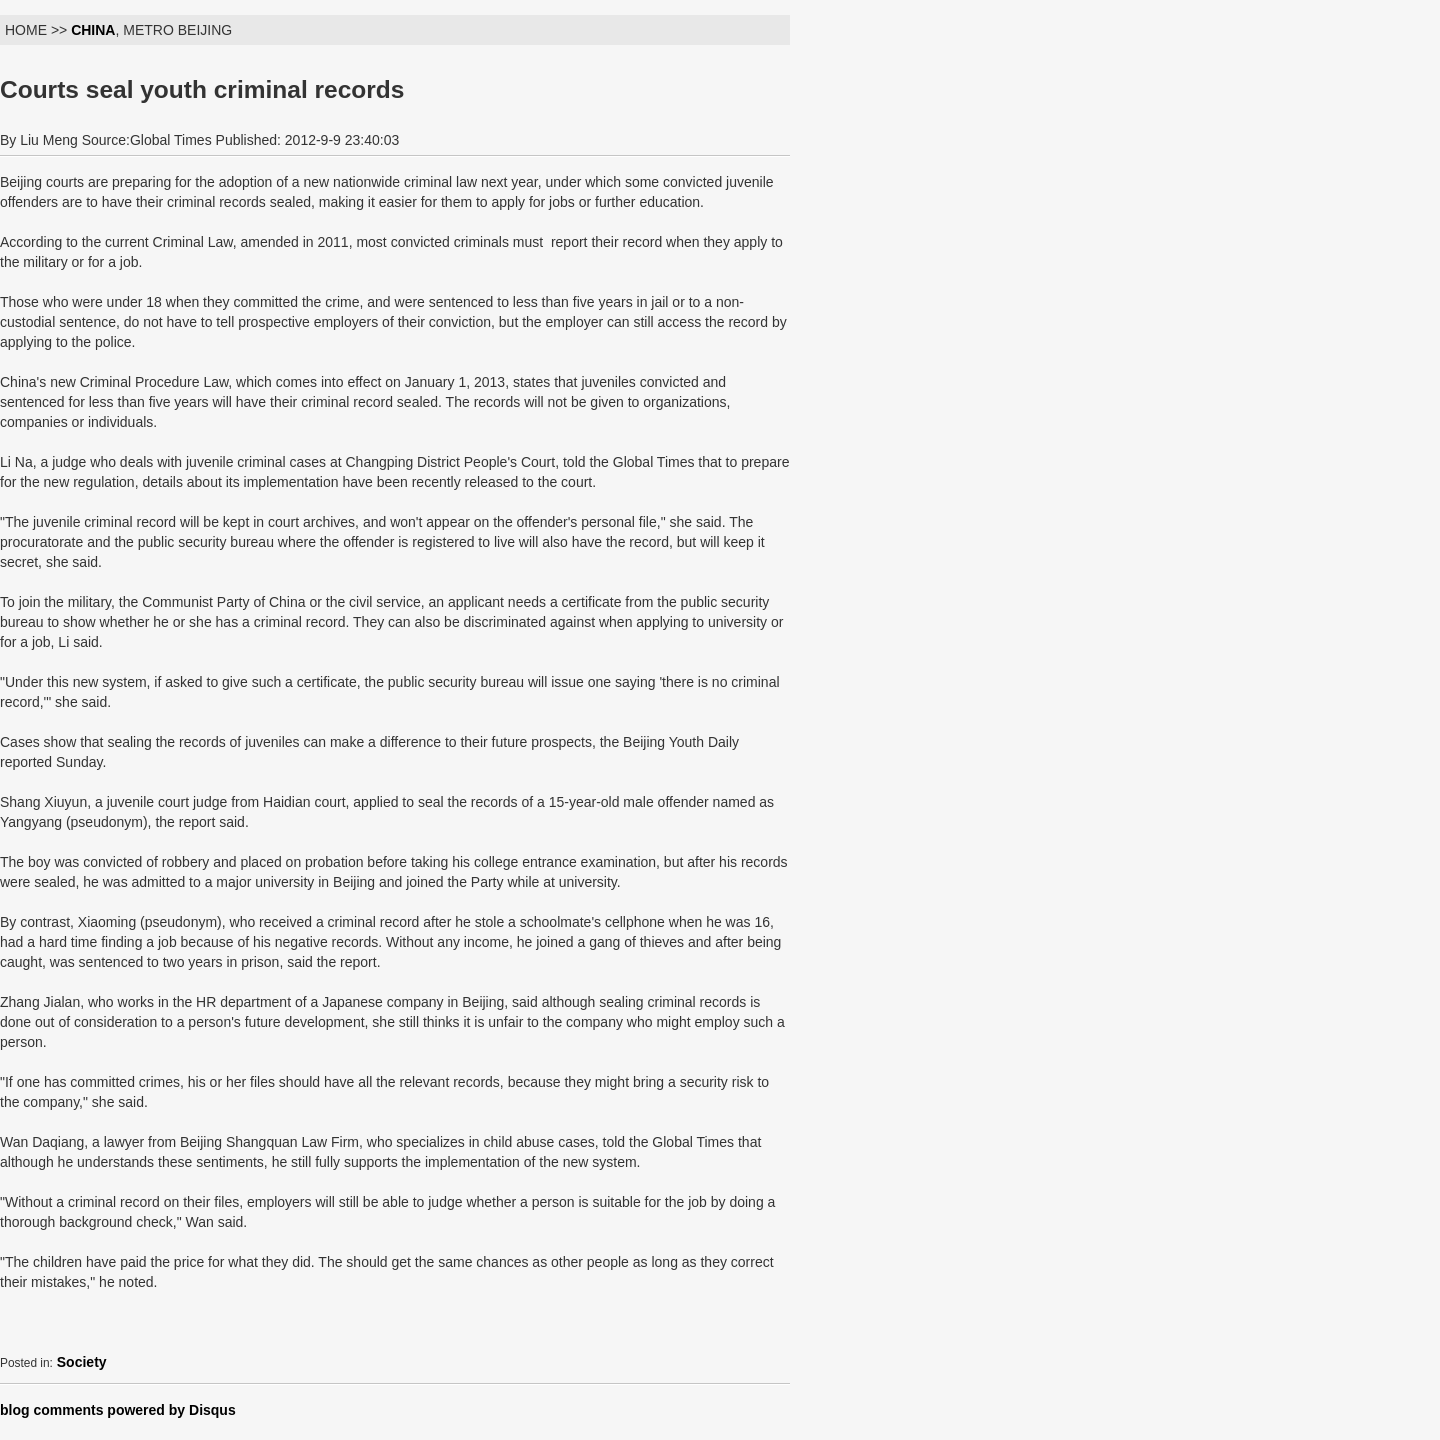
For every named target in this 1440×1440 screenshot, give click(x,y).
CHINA (93, 30)
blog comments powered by (118, 1410)
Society (82, 1362)
